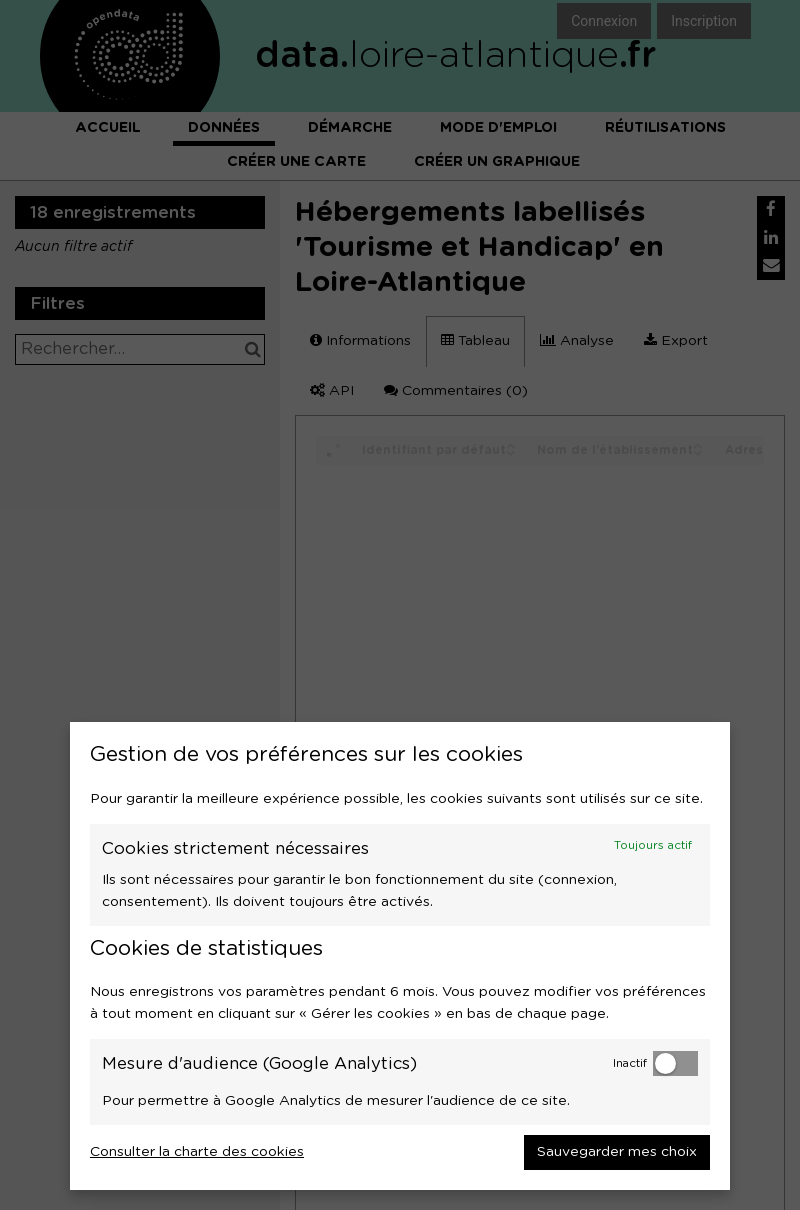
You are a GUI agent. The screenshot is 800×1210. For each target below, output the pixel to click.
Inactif (630, 1063)
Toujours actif (653, 845)
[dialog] (400, 956)
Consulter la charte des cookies (197, 1152)
